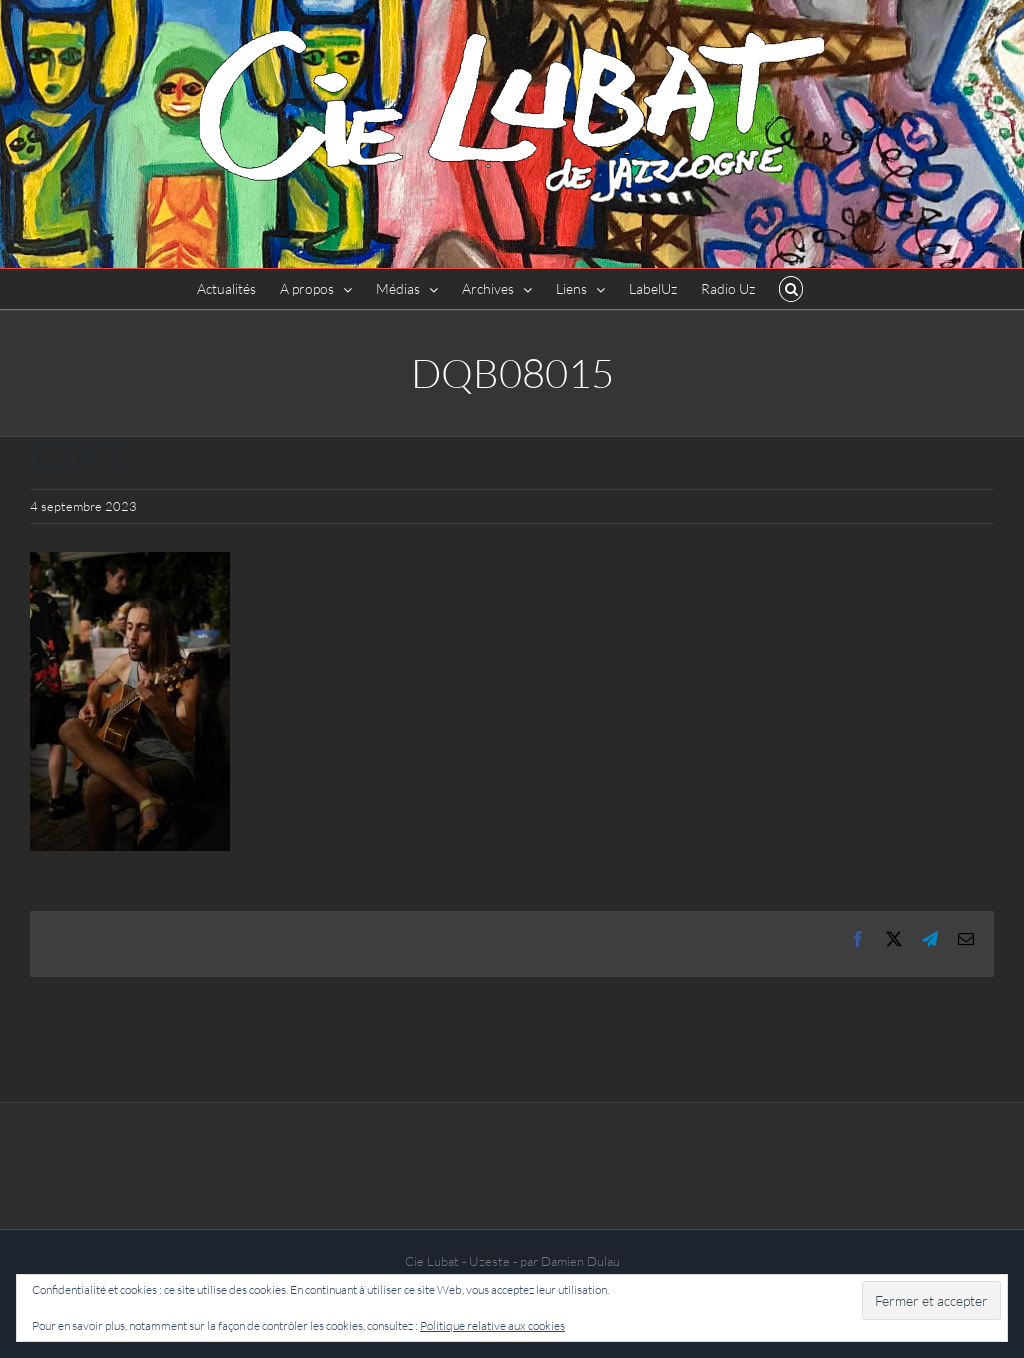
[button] (791, 289)
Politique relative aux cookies (492, 1325)
